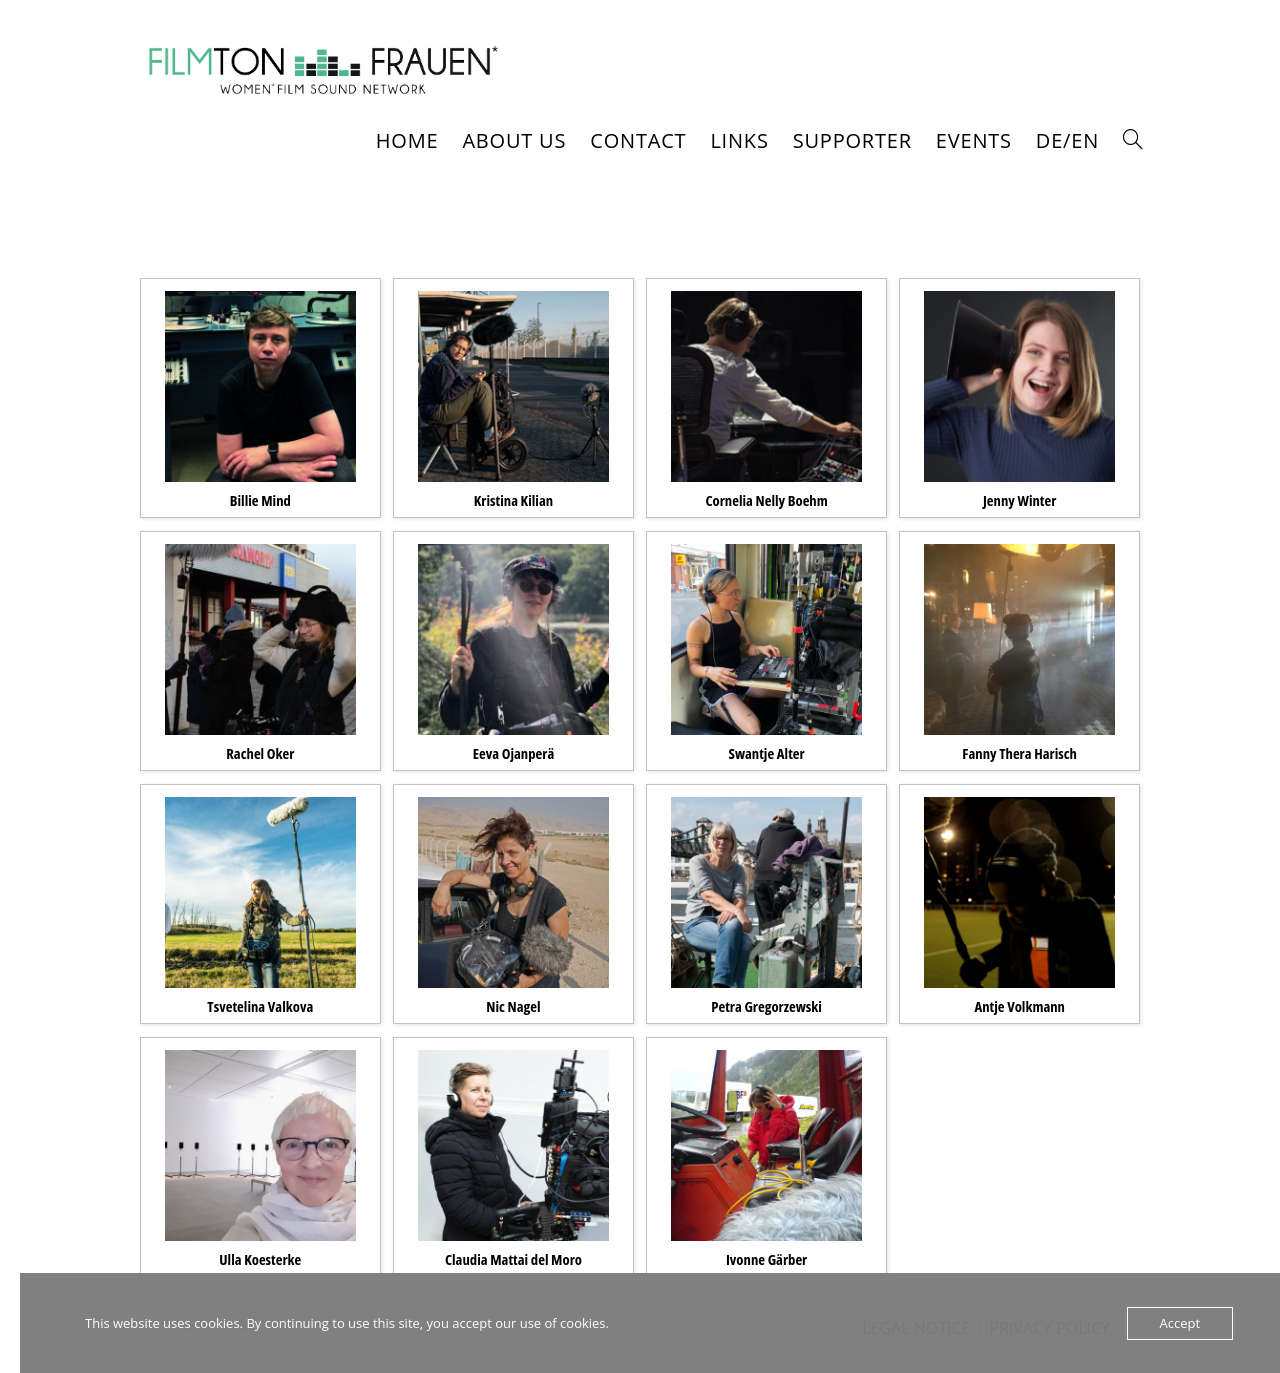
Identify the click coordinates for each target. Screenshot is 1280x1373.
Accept (1180, 1323)
